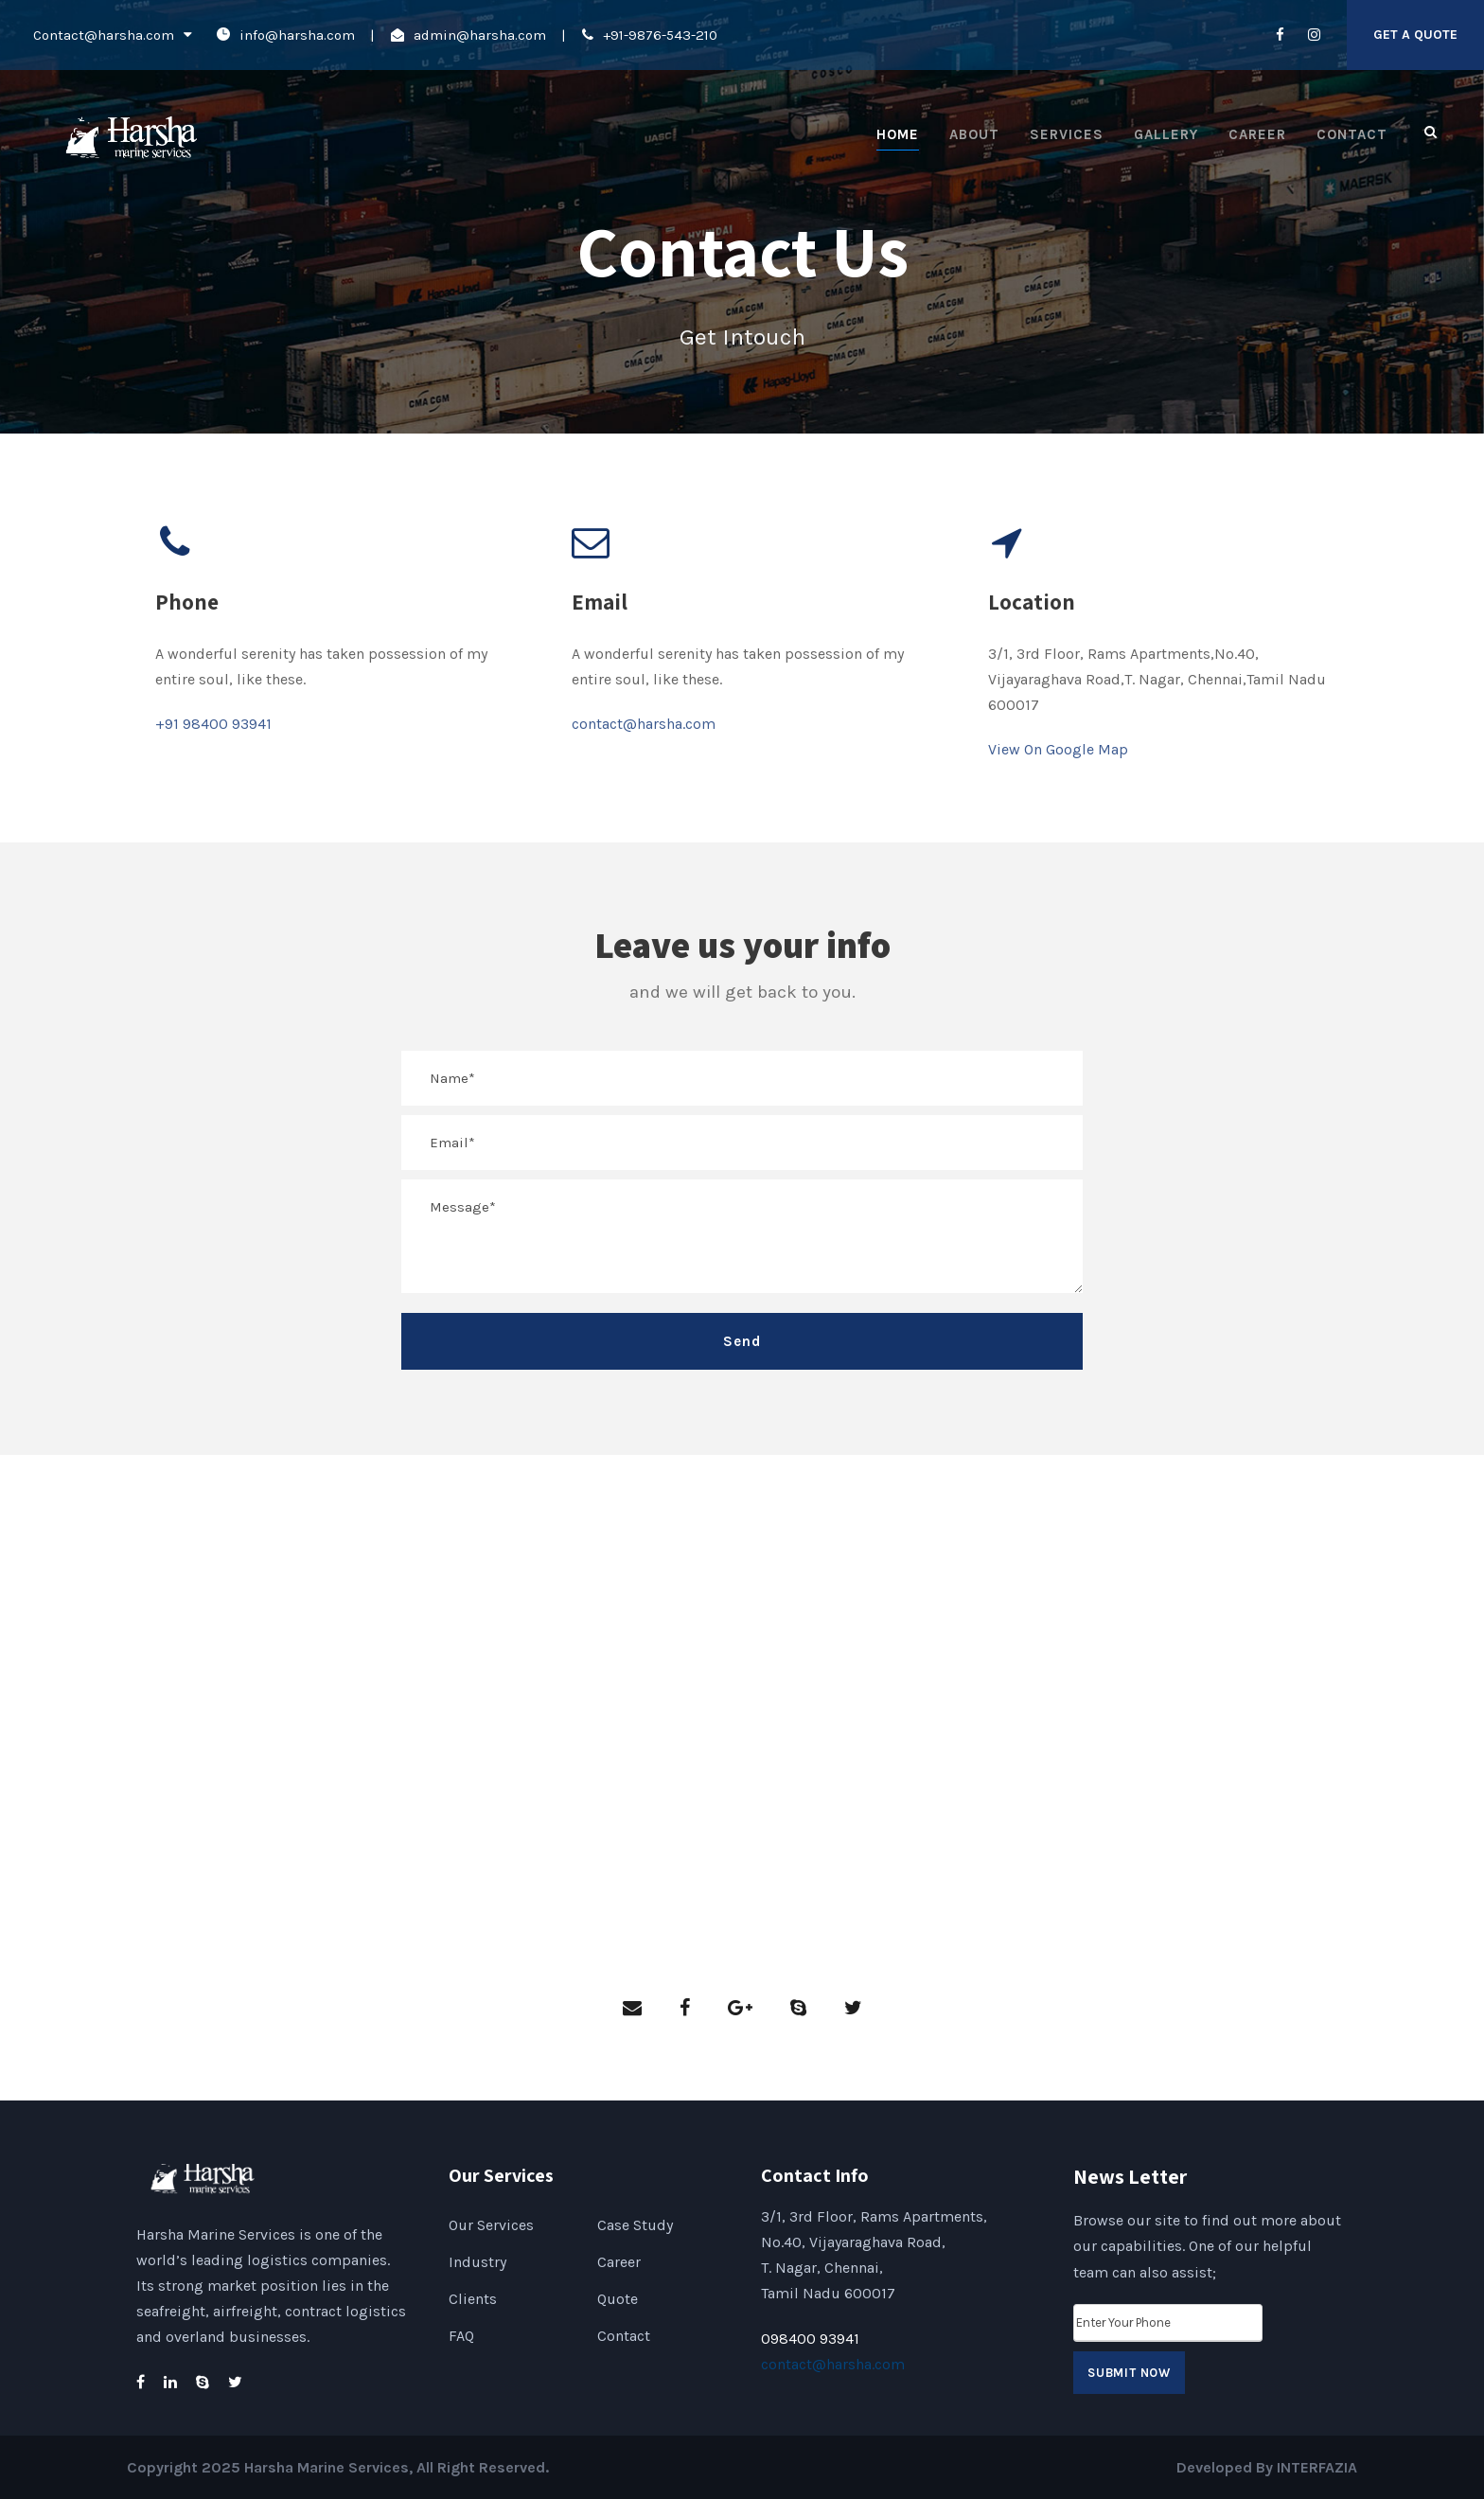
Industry (477, 2262)
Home (897, 134)
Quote (617, 2299)
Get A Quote (1415, 35)
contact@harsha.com (644, 724)
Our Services (491, 2225)
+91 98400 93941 (213, 724)
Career (1257, 134)
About (974, 134)
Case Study (635, 2225)
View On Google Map (1058, 749)
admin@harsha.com (480, 35)
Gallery (1166, 134)
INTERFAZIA (1317, 2467)
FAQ (461, 2336)
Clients (473, 2299)
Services (1067, 134)
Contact (1351, 134)
